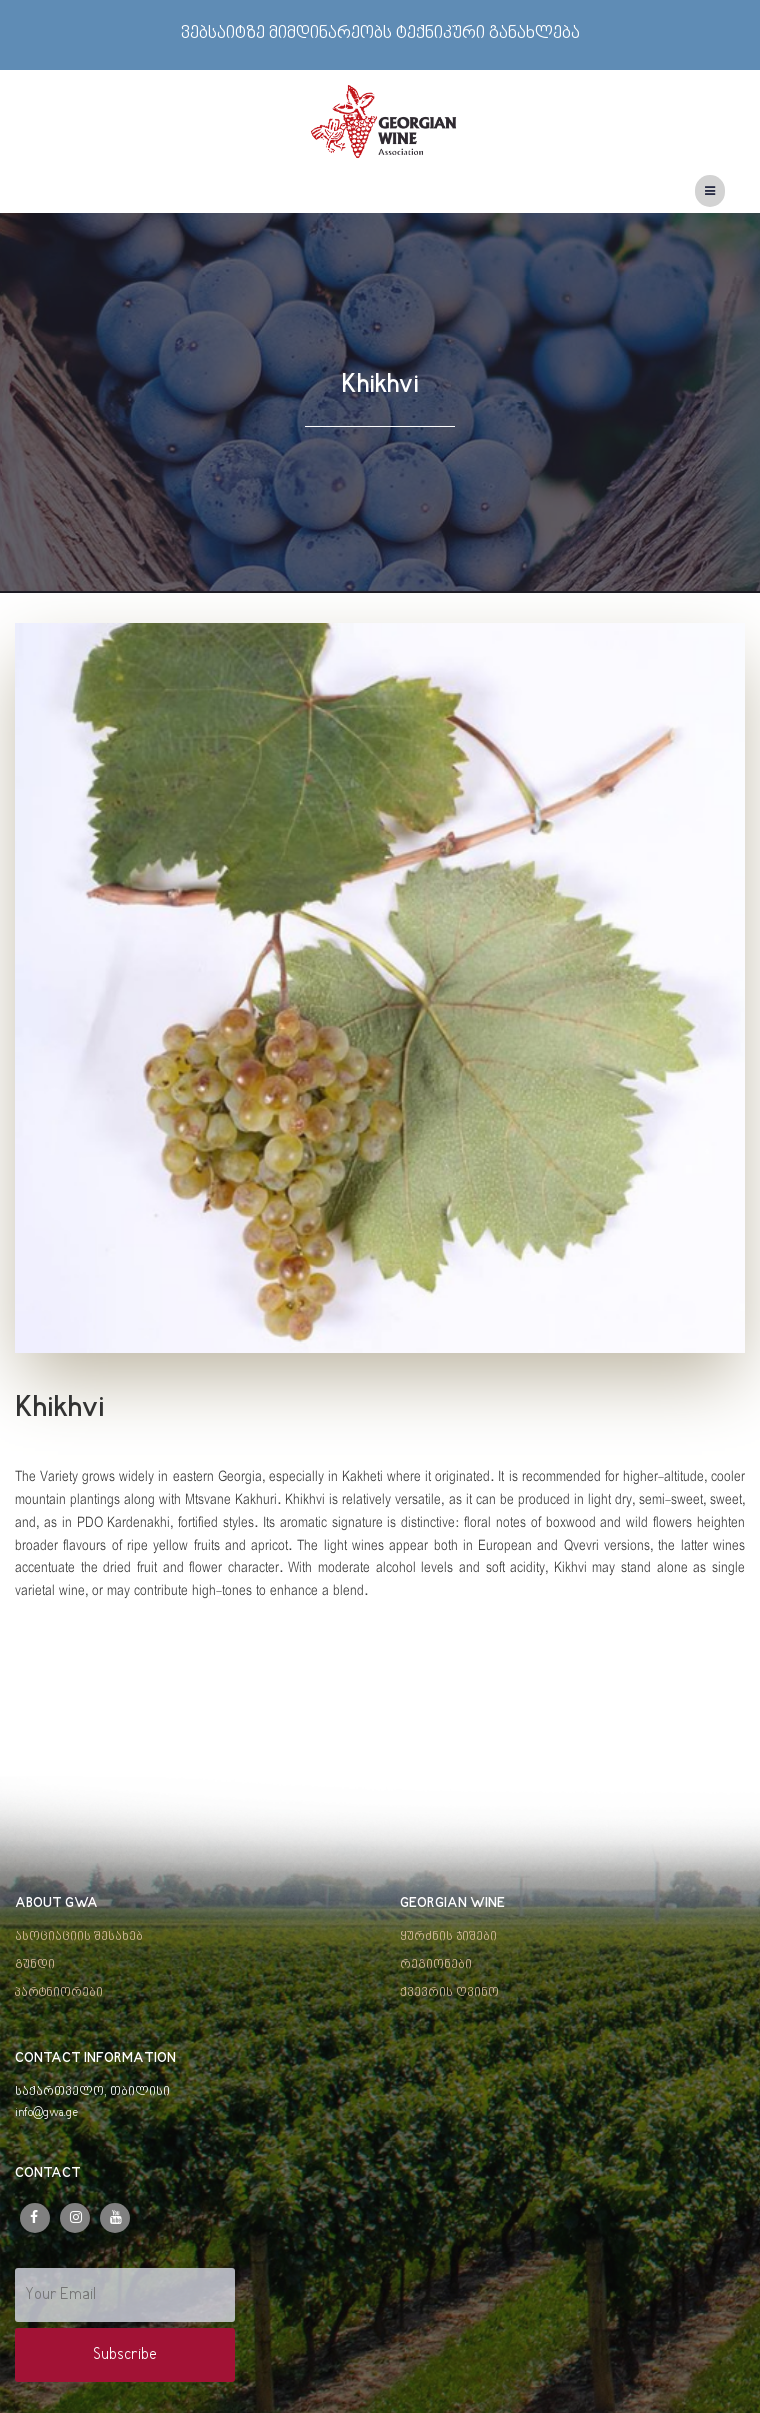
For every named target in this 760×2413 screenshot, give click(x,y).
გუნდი (35, 1965)
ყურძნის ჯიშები (448, 1937)
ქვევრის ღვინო (449, 1993)
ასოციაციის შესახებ (79, 1937)
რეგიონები (436, 1965)
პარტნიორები (59, 1993)
